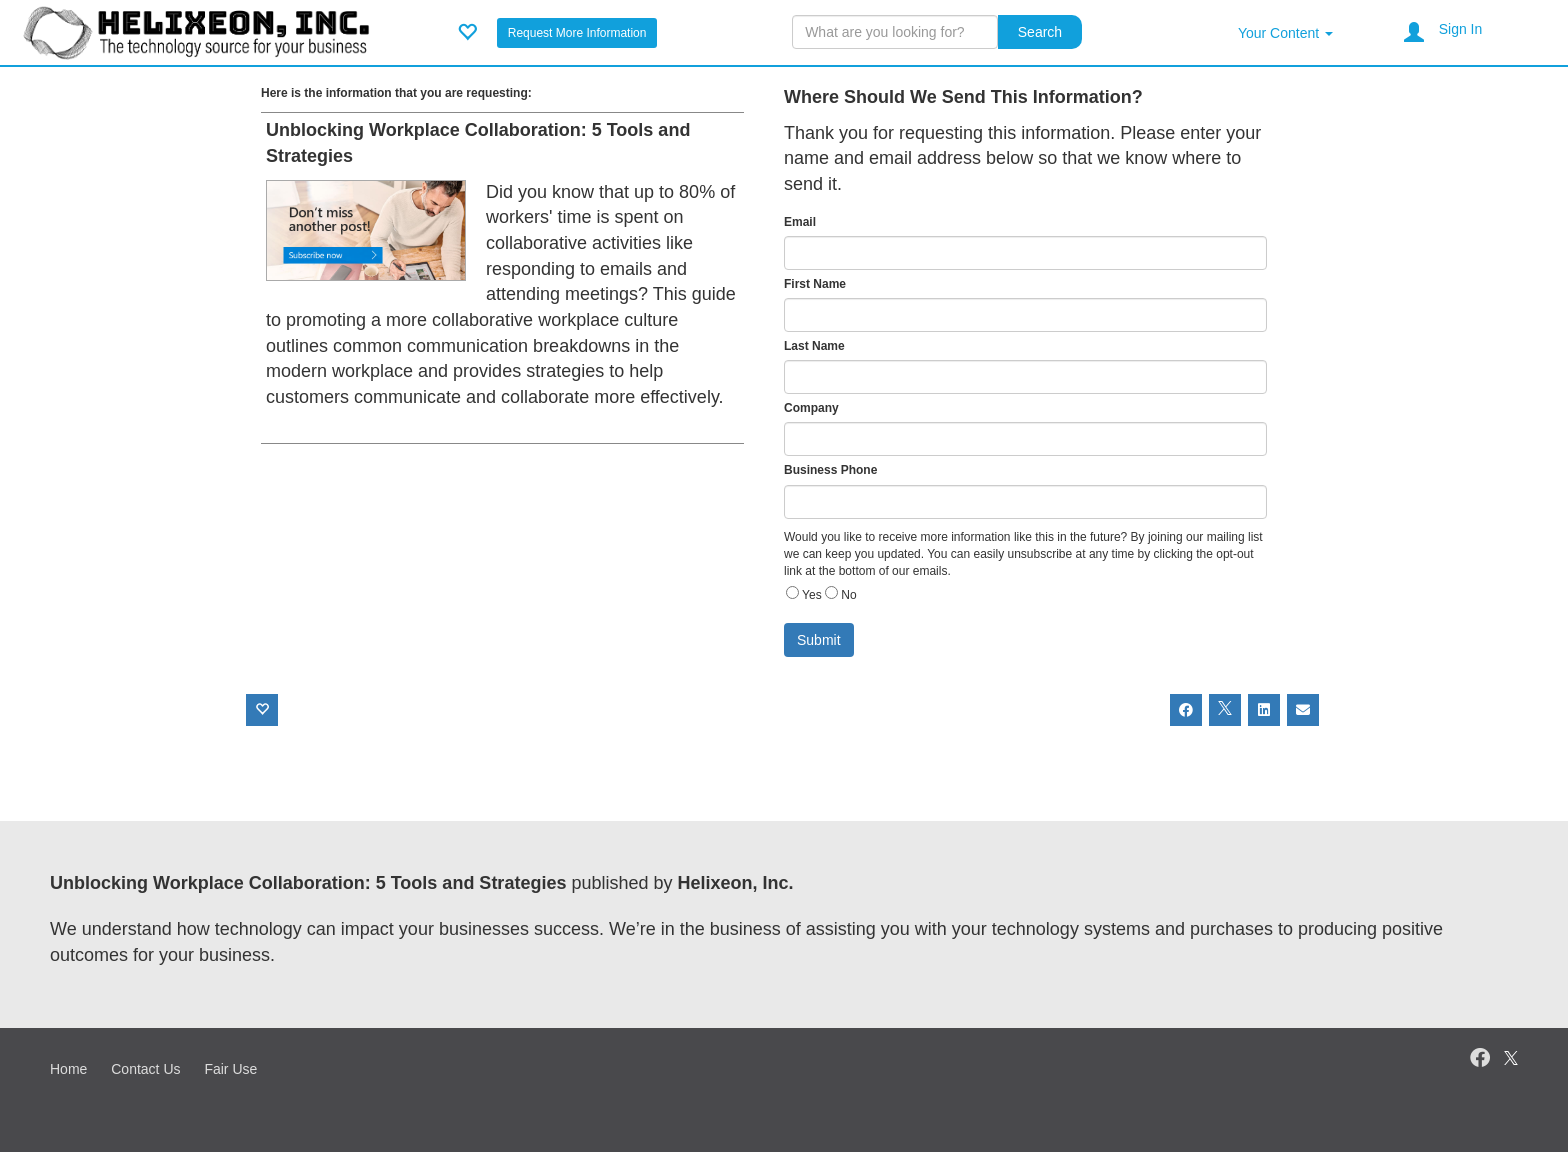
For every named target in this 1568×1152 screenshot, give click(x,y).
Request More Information (577, 33)
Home (68, 1069)
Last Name (814, 346)
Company (811, 408)
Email (800, 222)
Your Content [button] (1285, 33)
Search (1040, 32)
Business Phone (830, 470)
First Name (815, 284)
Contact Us (145, 1069)
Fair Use (230, 1069)
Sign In (1461, 29)
